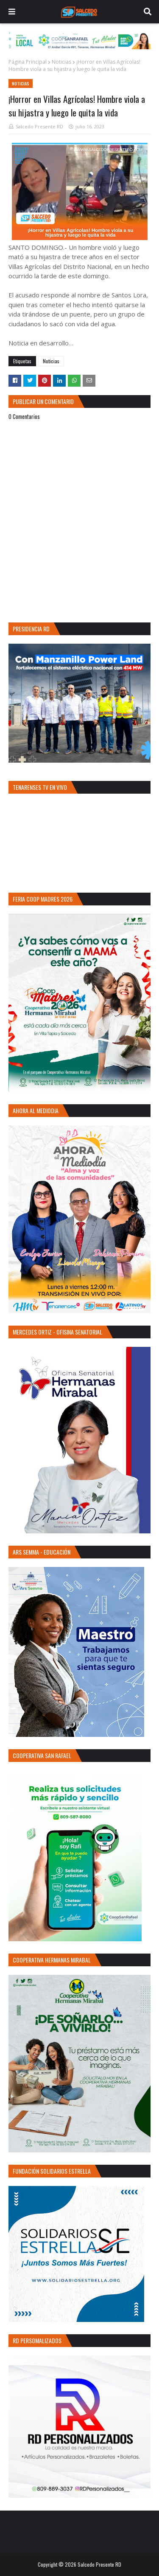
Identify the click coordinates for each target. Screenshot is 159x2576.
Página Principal (27, 61)
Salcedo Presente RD (39, 126)
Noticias (61, 61)
